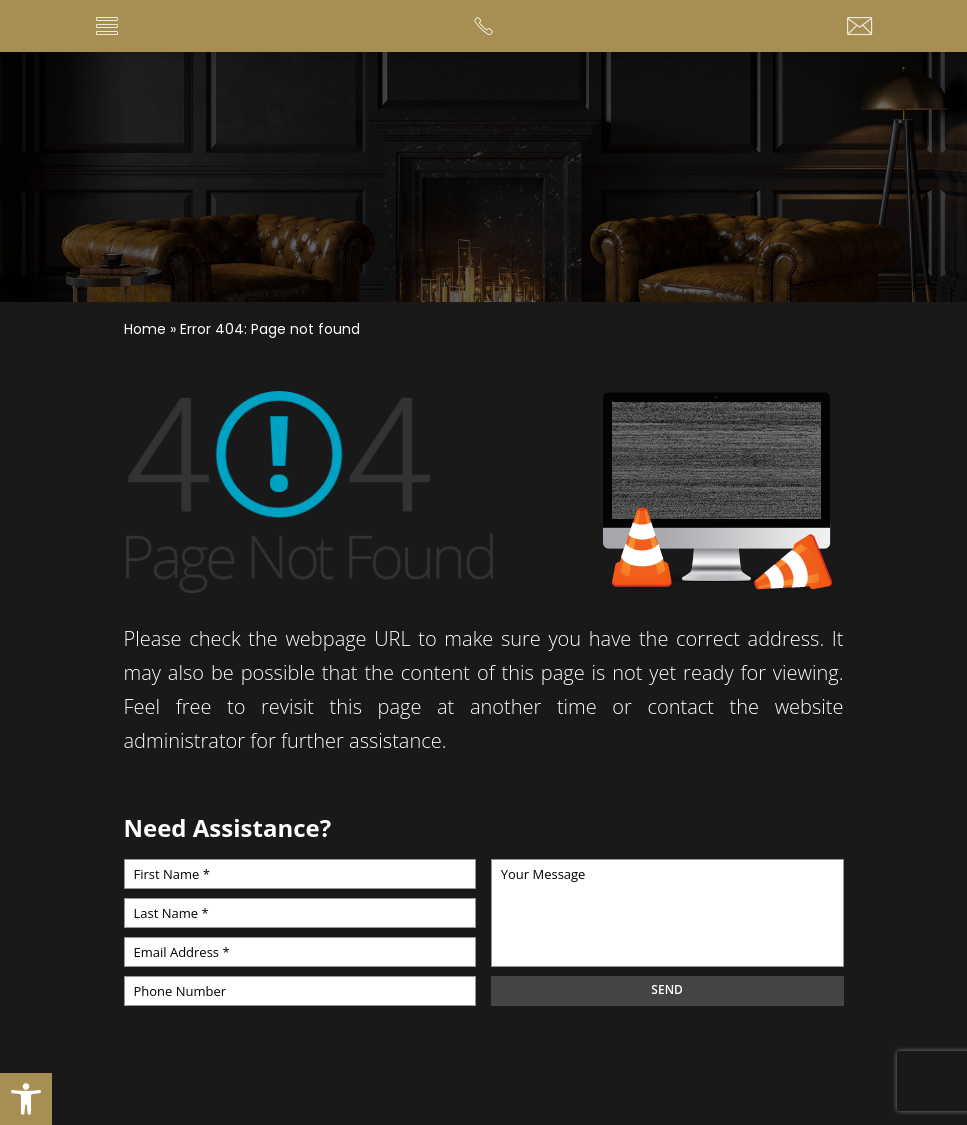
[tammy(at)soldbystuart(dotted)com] (859, 27)
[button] (26, 1099)
